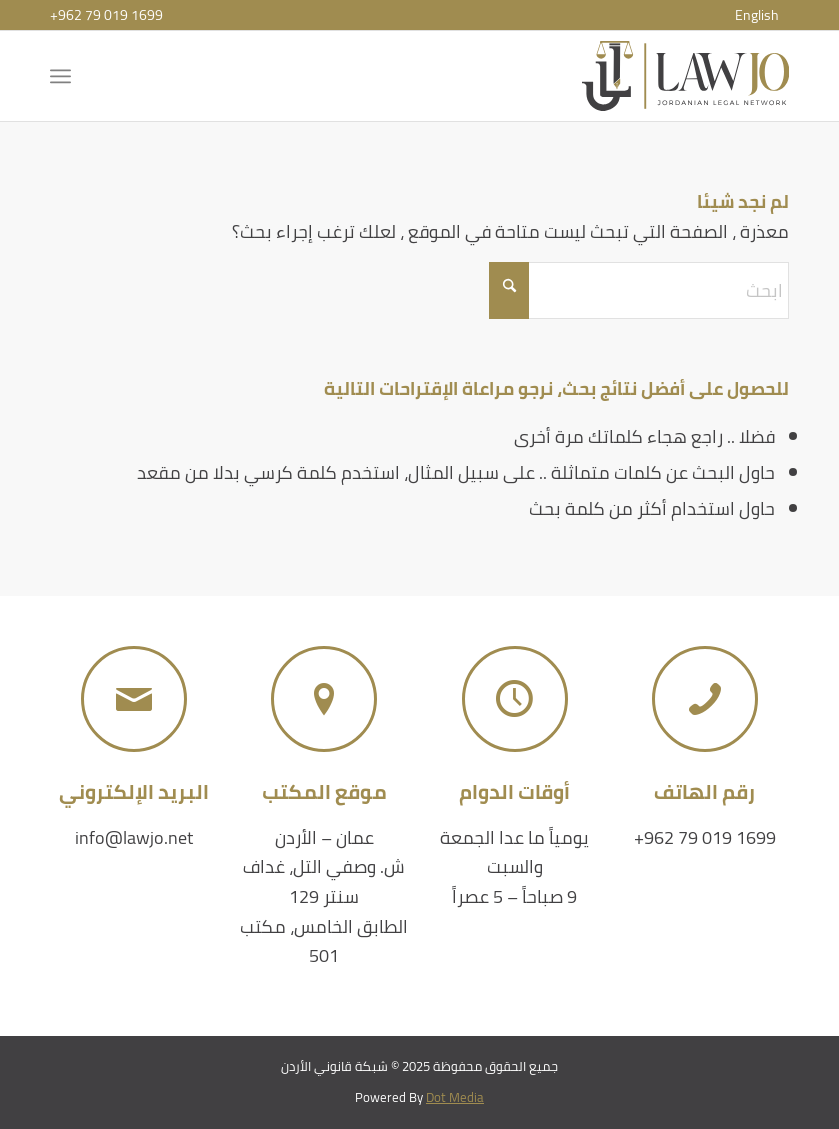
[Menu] (64, 76)
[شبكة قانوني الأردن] (685, 76)
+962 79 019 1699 (106, 15)
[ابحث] (639, 290)
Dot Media (455, 1097)
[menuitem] (757, 15)
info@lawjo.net (134, 837)
